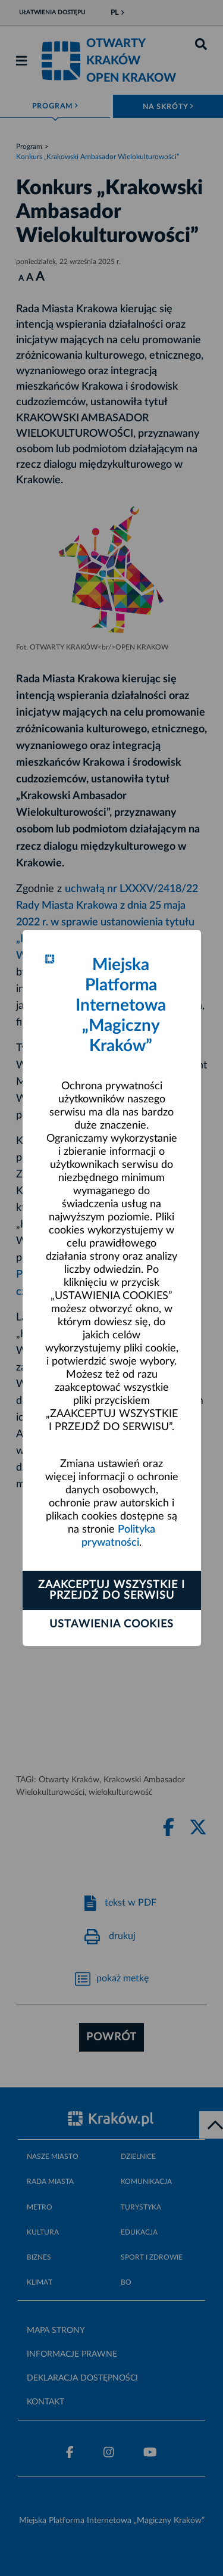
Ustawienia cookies (111, 1624)
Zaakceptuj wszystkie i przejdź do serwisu (111, 1590)
